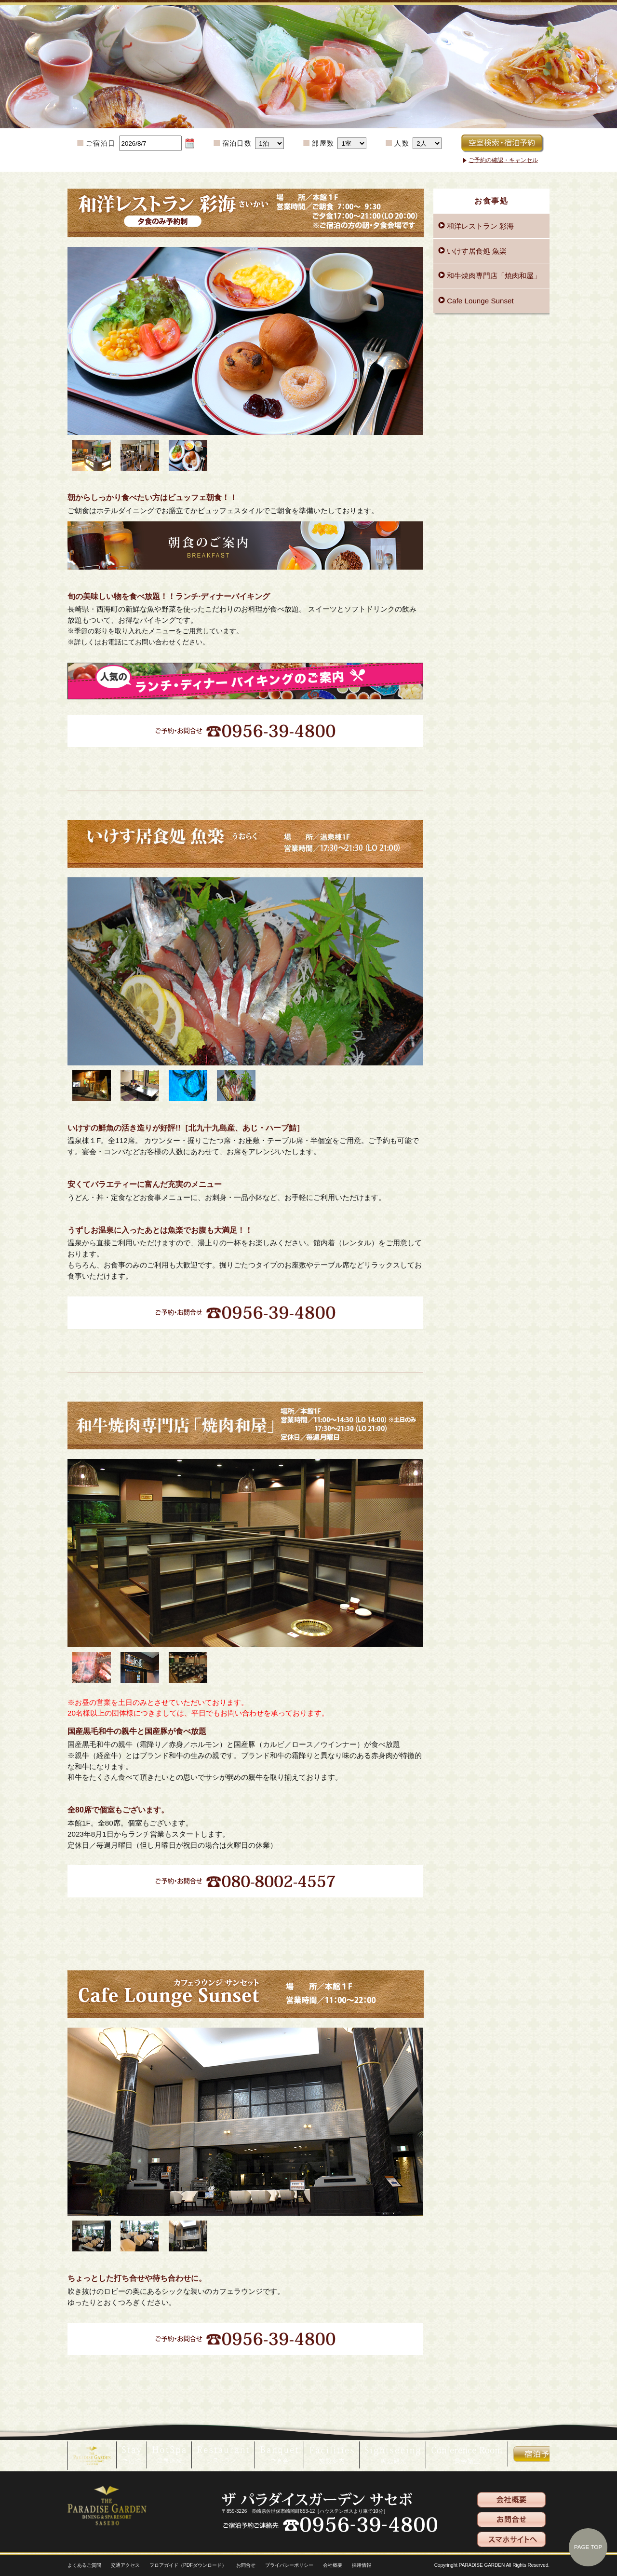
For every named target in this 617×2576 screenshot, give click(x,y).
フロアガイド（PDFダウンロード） (188, 2565)
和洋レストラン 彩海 (479, 226)
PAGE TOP (588, 2547)
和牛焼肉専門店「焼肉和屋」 (493, 276)
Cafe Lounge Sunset (479, 301)
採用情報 (361, 2565)
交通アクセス (125, 2565)
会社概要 (332, 2565)
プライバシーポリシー (289, 2565)
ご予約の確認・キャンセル (503, 160)
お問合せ (245, 2565)
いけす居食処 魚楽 (476, 251)
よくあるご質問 (84, 2565)
